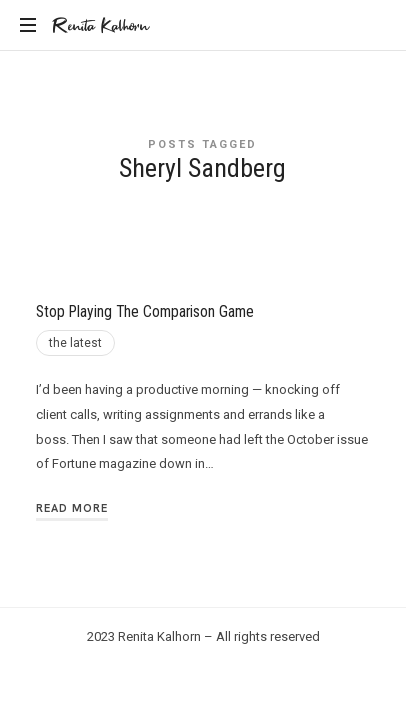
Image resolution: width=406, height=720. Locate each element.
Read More (72, 508)
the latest (75, 343)
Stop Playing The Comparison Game (145, 312)
